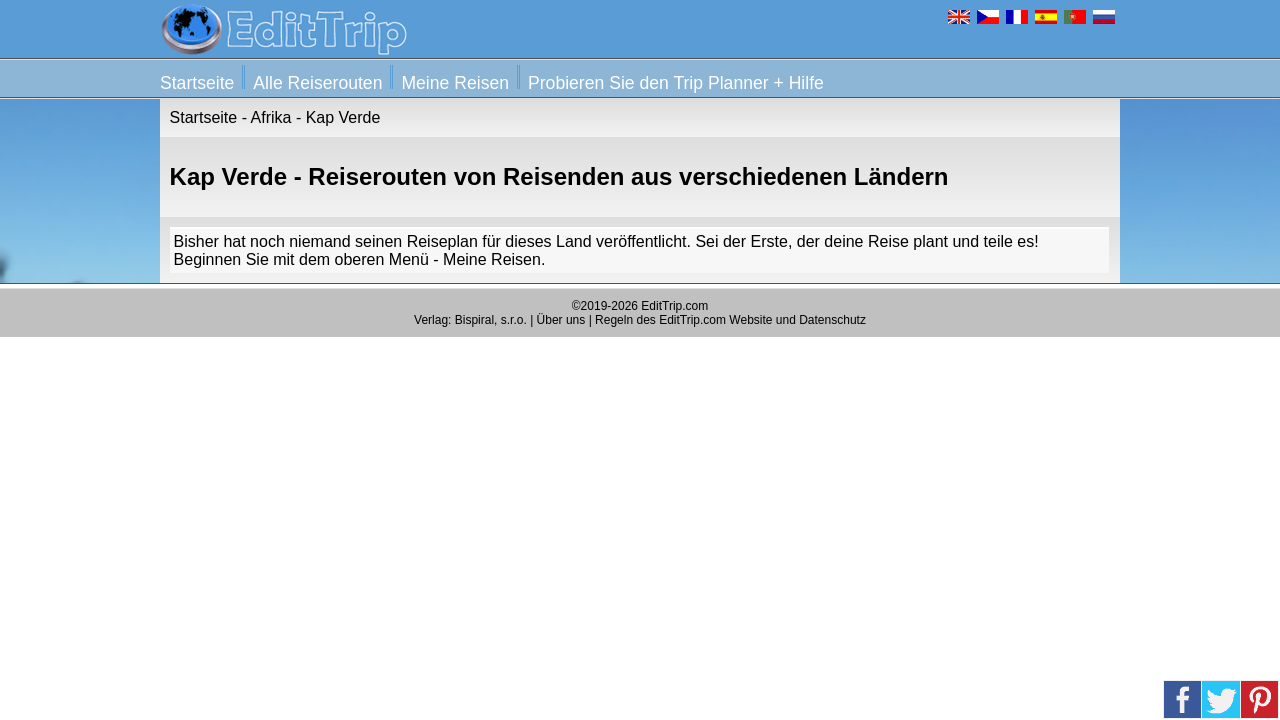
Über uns (561, 320)
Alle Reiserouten (317, 83)
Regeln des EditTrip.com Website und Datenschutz (730, 320)
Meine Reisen (455, 83)
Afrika (271, 117)
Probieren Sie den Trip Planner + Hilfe (676, 83)
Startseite (197, 83)
